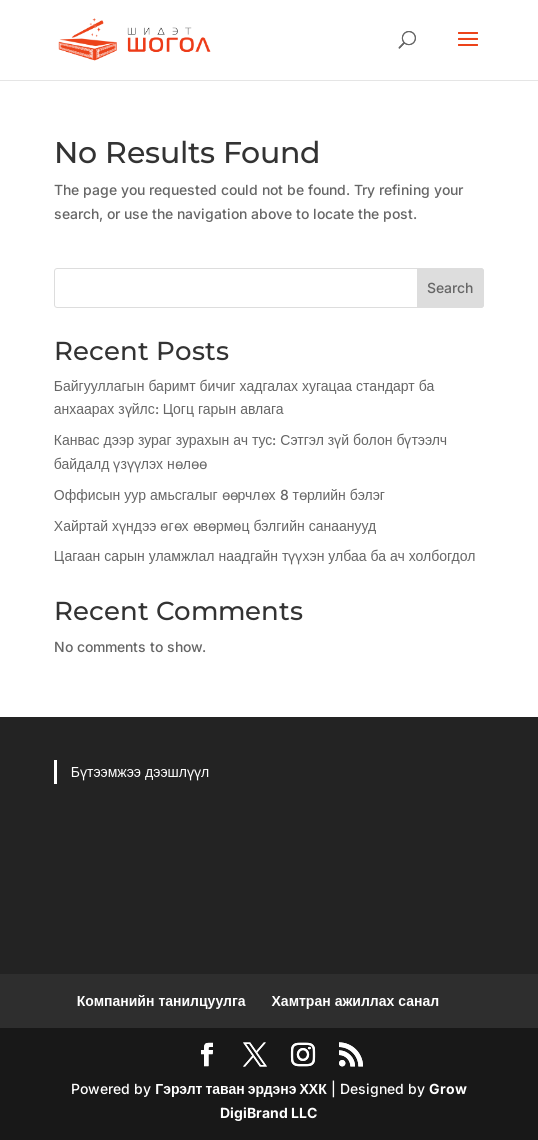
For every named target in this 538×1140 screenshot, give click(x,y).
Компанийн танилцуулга (161, 1000)
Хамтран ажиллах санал (356, 1000)
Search (450, 287)
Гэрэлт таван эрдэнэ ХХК (240, 1088)
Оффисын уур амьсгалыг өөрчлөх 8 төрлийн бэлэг (219, 494)
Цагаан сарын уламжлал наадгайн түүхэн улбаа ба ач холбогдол (265, 555)
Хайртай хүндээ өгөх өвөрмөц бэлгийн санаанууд (215, 525)
